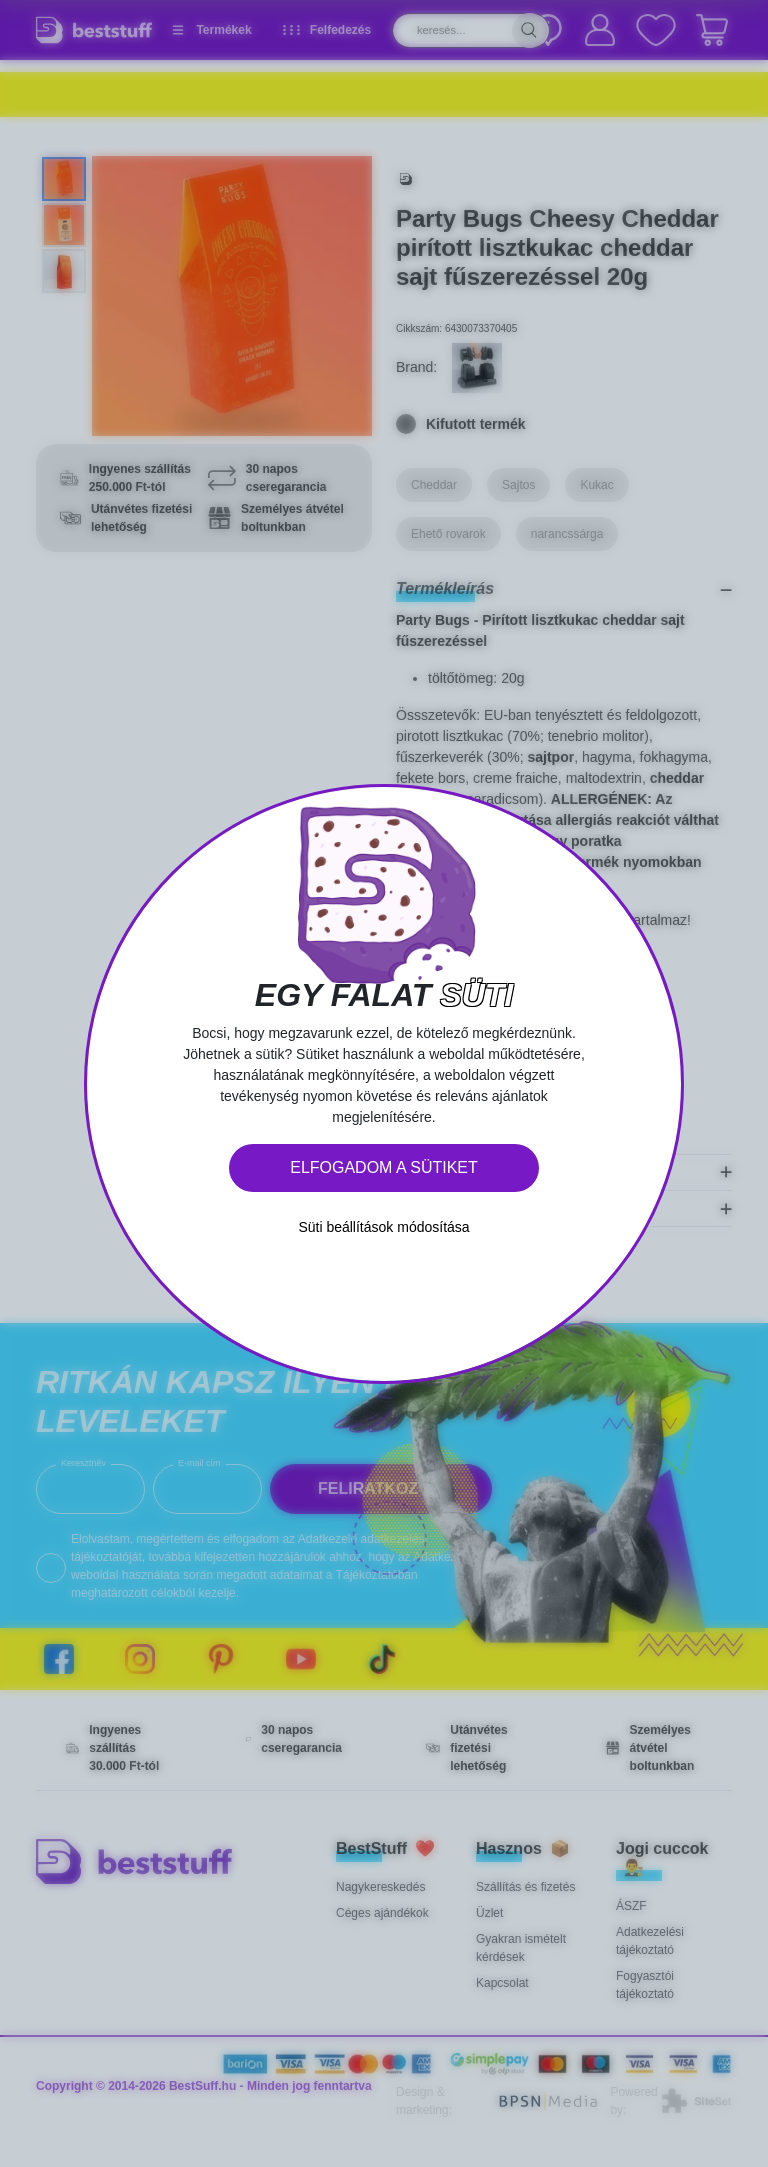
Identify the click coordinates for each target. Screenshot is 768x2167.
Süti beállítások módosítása (383, 1227)
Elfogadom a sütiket (384, 1167)
